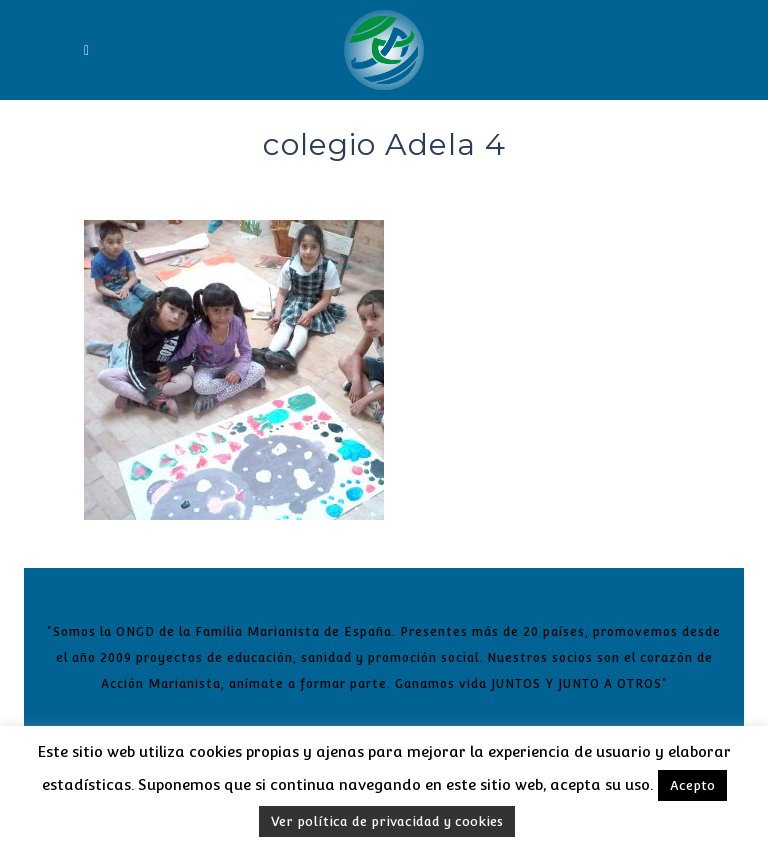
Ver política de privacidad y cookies (387, 821)
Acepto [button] (692, 785)
